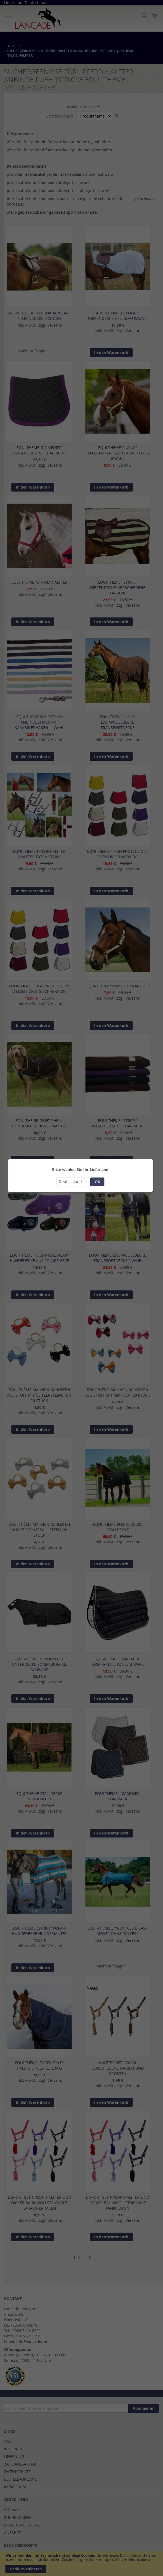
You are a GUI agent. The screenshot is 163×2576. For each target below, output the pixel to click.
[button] (72, 1181)
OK (97, 1181)
